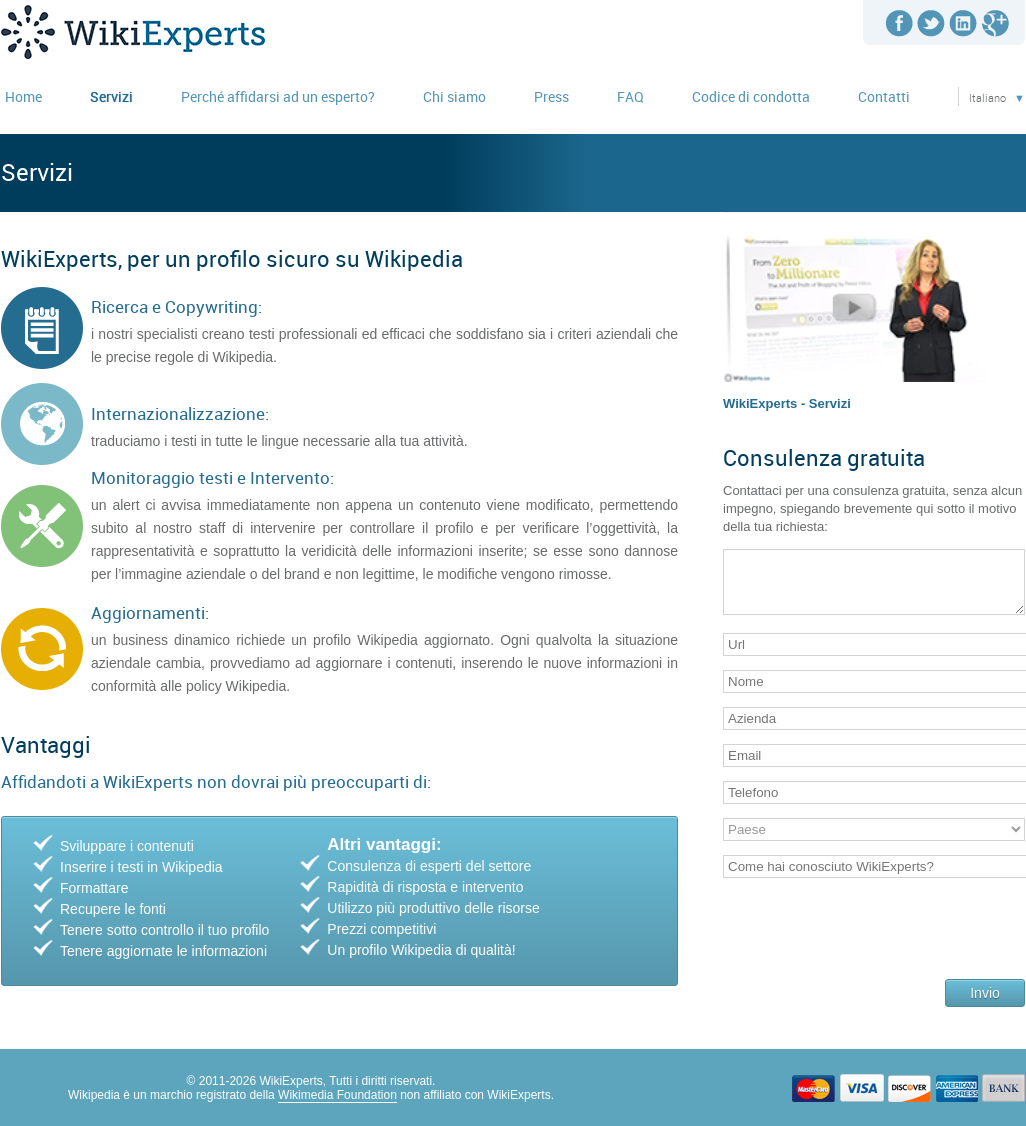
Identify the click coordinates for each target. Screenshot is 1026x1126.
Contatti (884, 96)
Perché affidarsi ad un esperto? (278, 96)
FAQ (630, 96)
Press (551, 96)
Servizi (111, 96)
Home (23, 96)
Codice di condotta (751, 96)
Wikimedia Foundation (337, 1095)
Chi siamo (454, 96)
